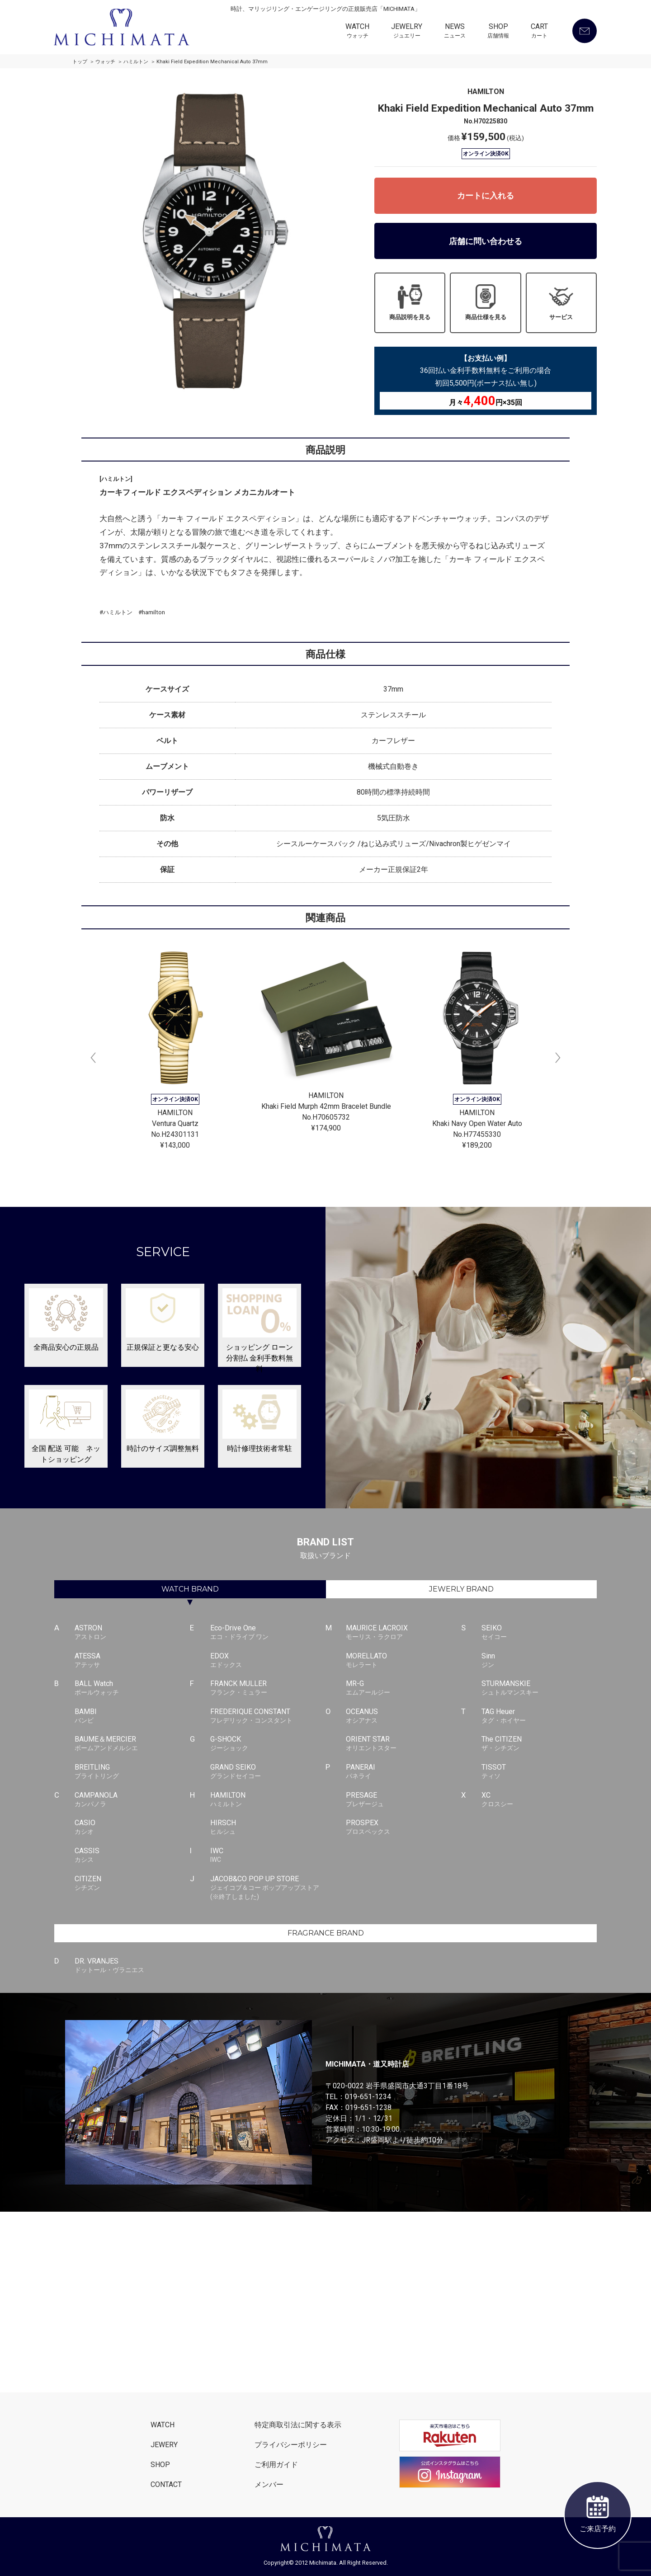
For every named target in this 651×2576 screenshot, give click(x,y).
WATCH (357, 32)
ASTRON (132, 1633)
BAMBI (132, 1716)
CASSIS (132, 1855)
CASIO (132, 1827)
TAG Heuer (539, 1716)
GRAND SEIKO (268, 1772)
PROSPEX (403, 1827)
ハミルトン (135, 62)
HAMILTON (268, 1800)
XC (539, 1800)
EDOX (268, 1661)
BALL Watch (132, 1688)
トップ (79, 62)
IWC (268, 1855)
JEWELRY (406, 32)
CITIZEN (132, 1883)
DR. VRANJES (132, 1966)
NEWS (455, 32)
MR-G (403, 1688)
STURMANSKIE (539, 1688)
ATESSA (132, 1661)
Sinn (539, 1661)
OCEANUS (403, 1716)
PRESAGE (403, 1800)
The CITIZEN (539, 1744)
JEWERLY (461, 1589)
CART (539, 32)
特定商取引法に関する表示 (298, 2425)
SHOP (498, 32)
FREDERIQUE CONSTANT (268, 1716)
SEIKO (539, 1633)
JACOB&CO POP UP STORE (268, 1888)
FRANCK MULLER (268, 1688)
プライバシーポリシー (291, 2444)
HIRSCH (268, 1827)
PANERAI (403, 1772)
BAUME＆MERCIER (132, 1744)
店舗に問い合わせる (485, 241)
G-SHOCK (268, 1744)
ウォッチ (105, 62)
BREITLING (132, 1772)
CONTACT (166, 2484)
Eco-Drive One (268, 1633)
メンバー (269, 2484)
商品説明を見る (409, 302)
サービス (561, 302)
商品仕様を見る (485, 302)
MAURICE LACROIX (403, 1633)
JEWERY (164, 2444)
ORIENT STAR (403, 1744)
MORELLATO (403, 1661)
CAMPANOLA (132, 1800)
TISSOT (539, 1772)
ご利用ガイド (276, 2464)
